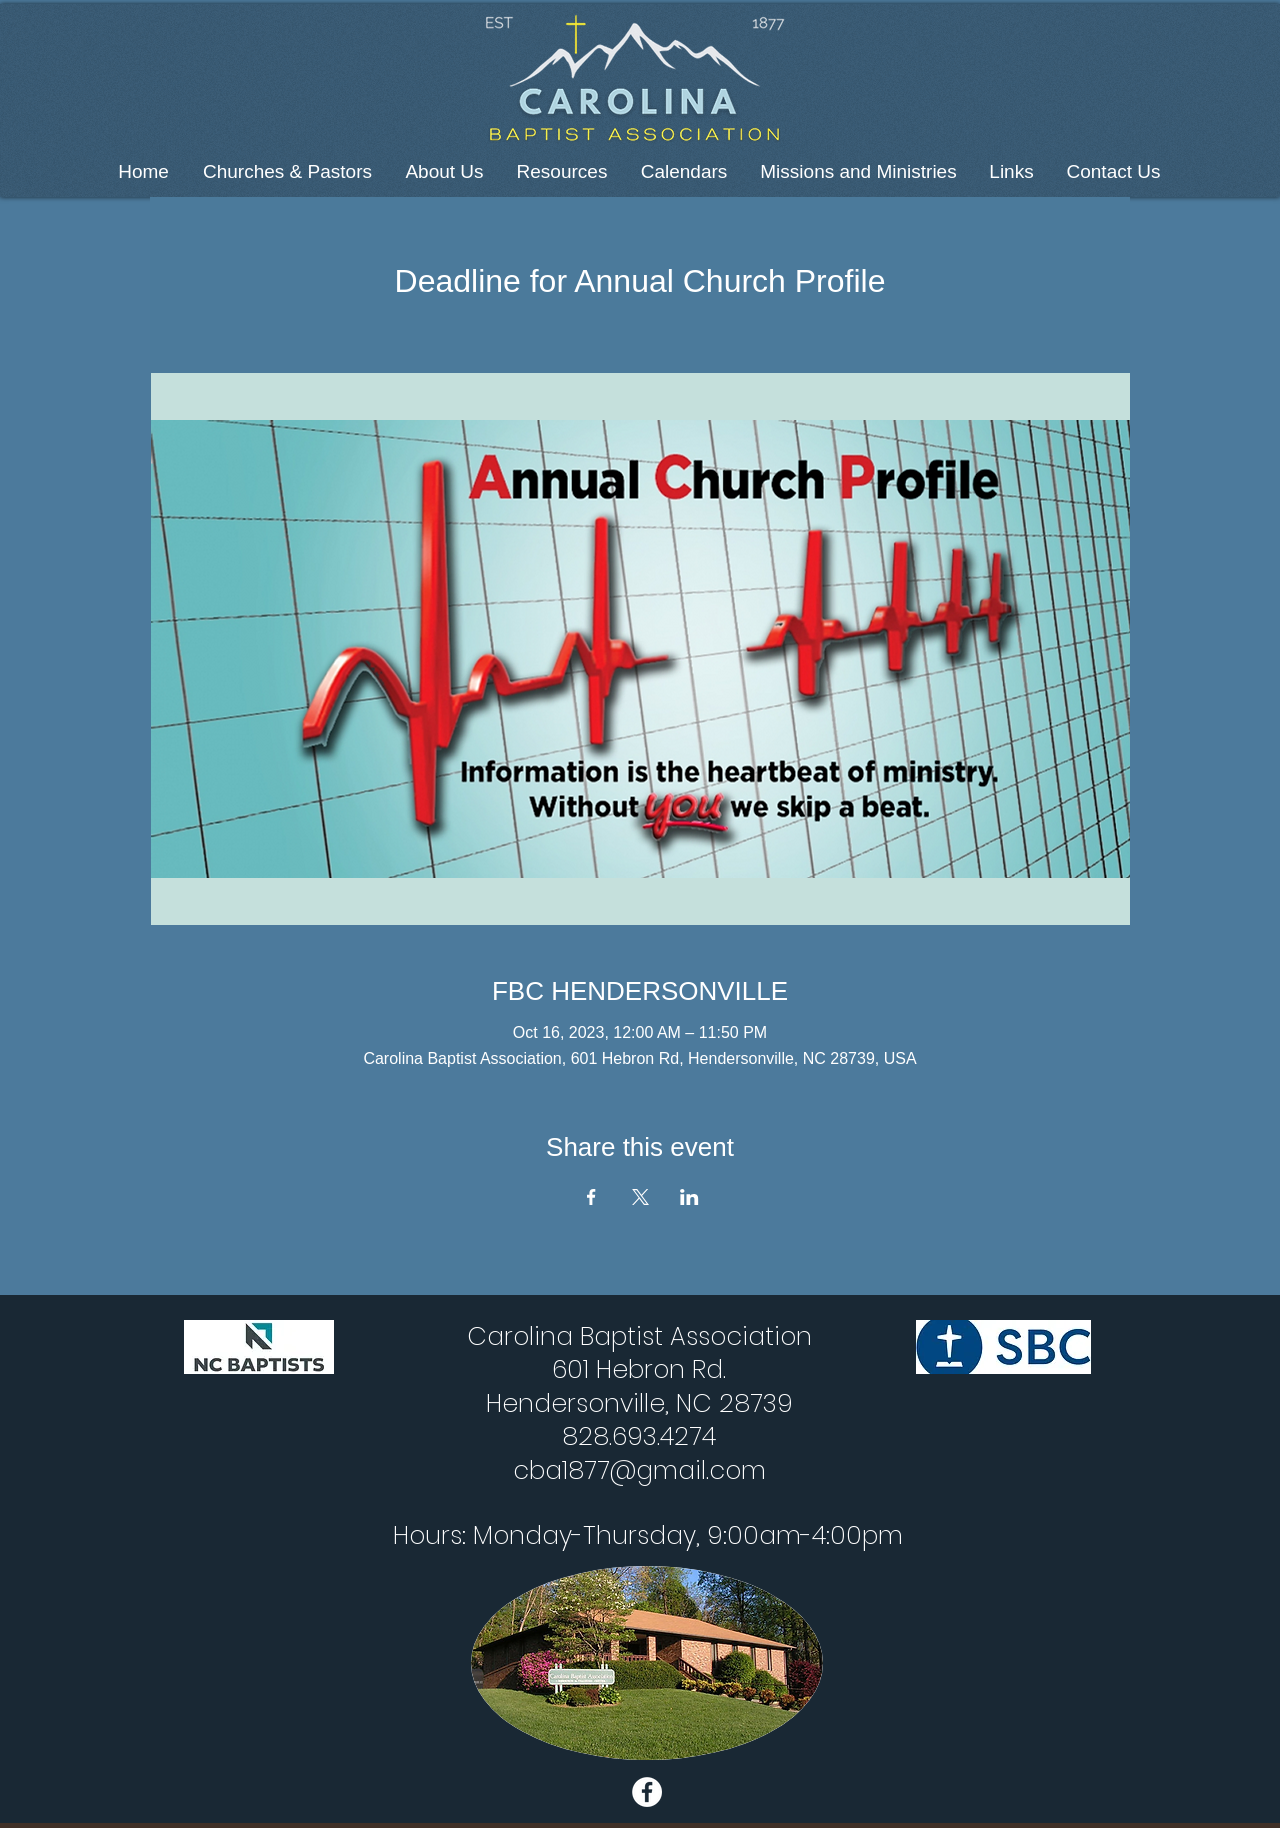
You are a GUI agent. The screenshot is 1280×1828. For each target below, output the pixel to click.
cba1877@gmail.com (639, 1470)
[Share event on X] (640, 1197)
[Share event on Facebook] (591, 1197)
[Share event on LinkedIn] (689, 1197)
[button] (287, 171)
